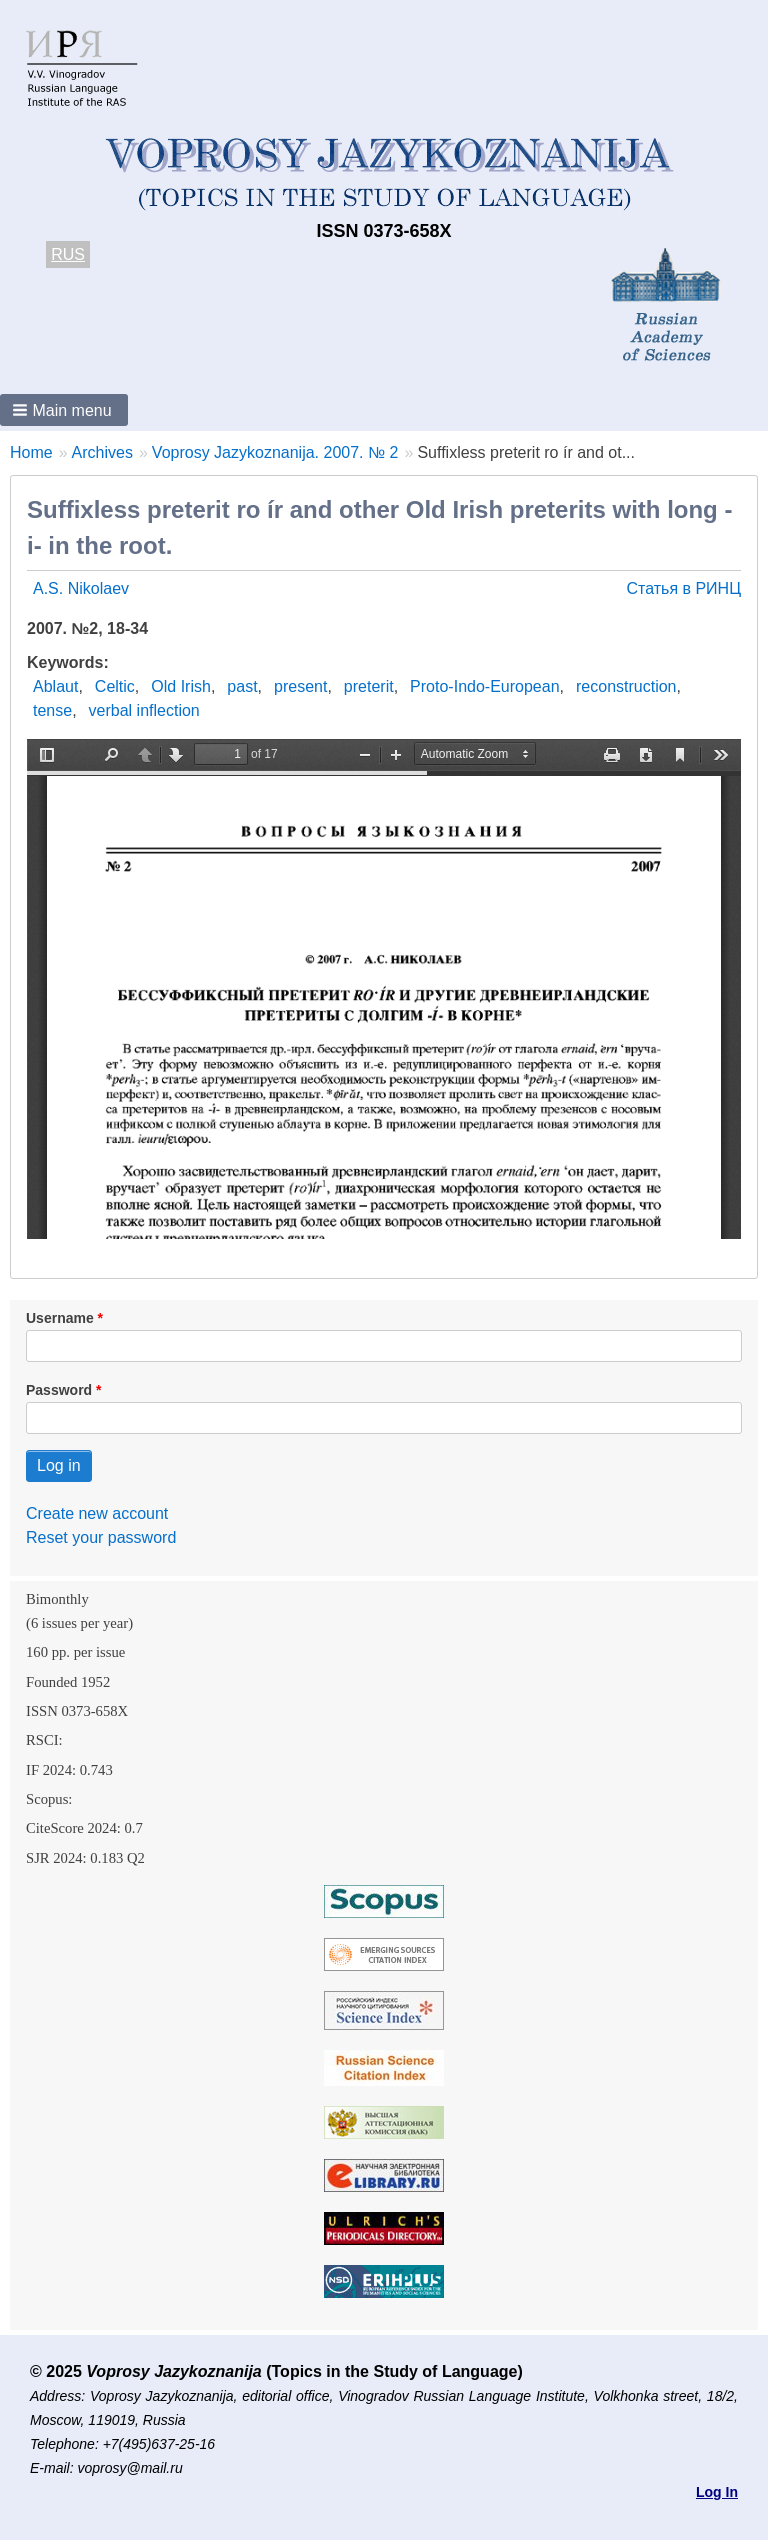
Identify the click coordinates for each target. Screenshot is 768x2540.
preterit (369, 686)
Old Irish (181, 686)
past (242, 686)
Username (60, 1318)
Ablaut (55, 686)
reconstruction (626, 686)
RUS (68, 254)
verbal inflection (144, 710)
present (300, 686)
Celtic (115, 686)
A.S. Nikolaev (81, 588)
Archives (102, 452)
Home (31, 452)
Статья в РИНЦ (683, 588)
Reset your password (101, 1537)
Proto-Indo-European (484, 686)
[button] (64, 410)
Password (59, 1390)
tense (52, 710)
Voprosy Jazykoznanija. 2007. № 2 (275, 452)
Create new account (97, 1513)
